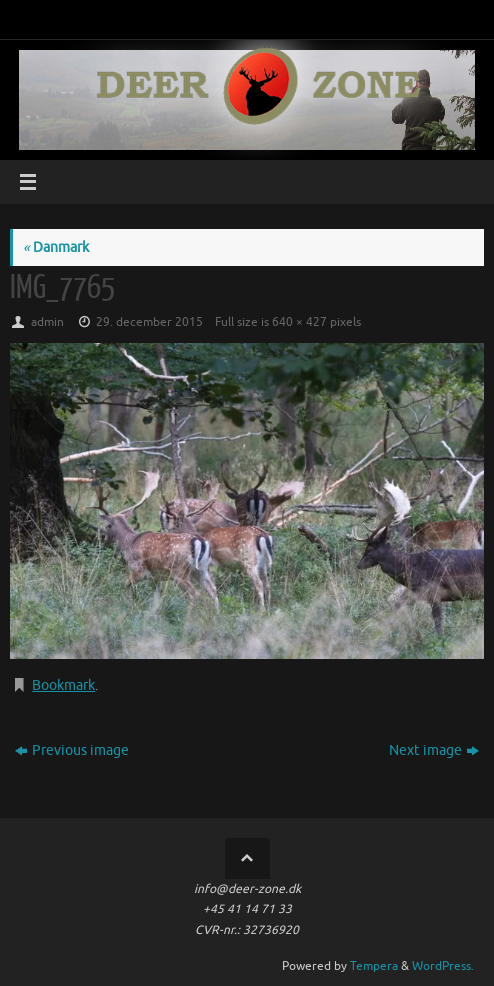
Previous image (72, 750)
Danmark (56, 247)
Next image (434, 750)
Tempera (374, 966)
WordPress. (443, 966)
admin (47, 322)
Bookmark (63, 685)
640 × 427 (299, 322)
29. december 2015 (149, 322)
